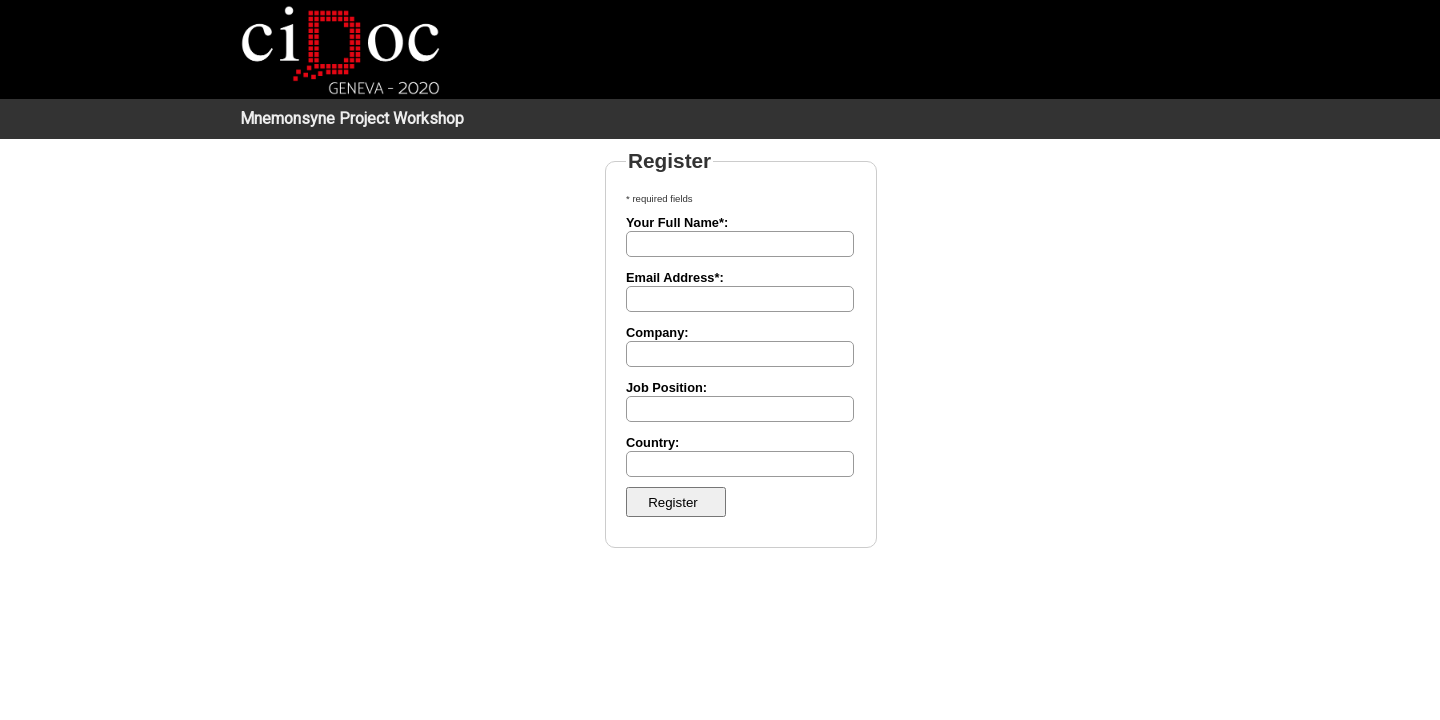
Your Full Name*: (677, 222)
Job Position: (666, 387)
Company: (657, 332)
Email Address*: (675, 277)
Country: (652, 442)
